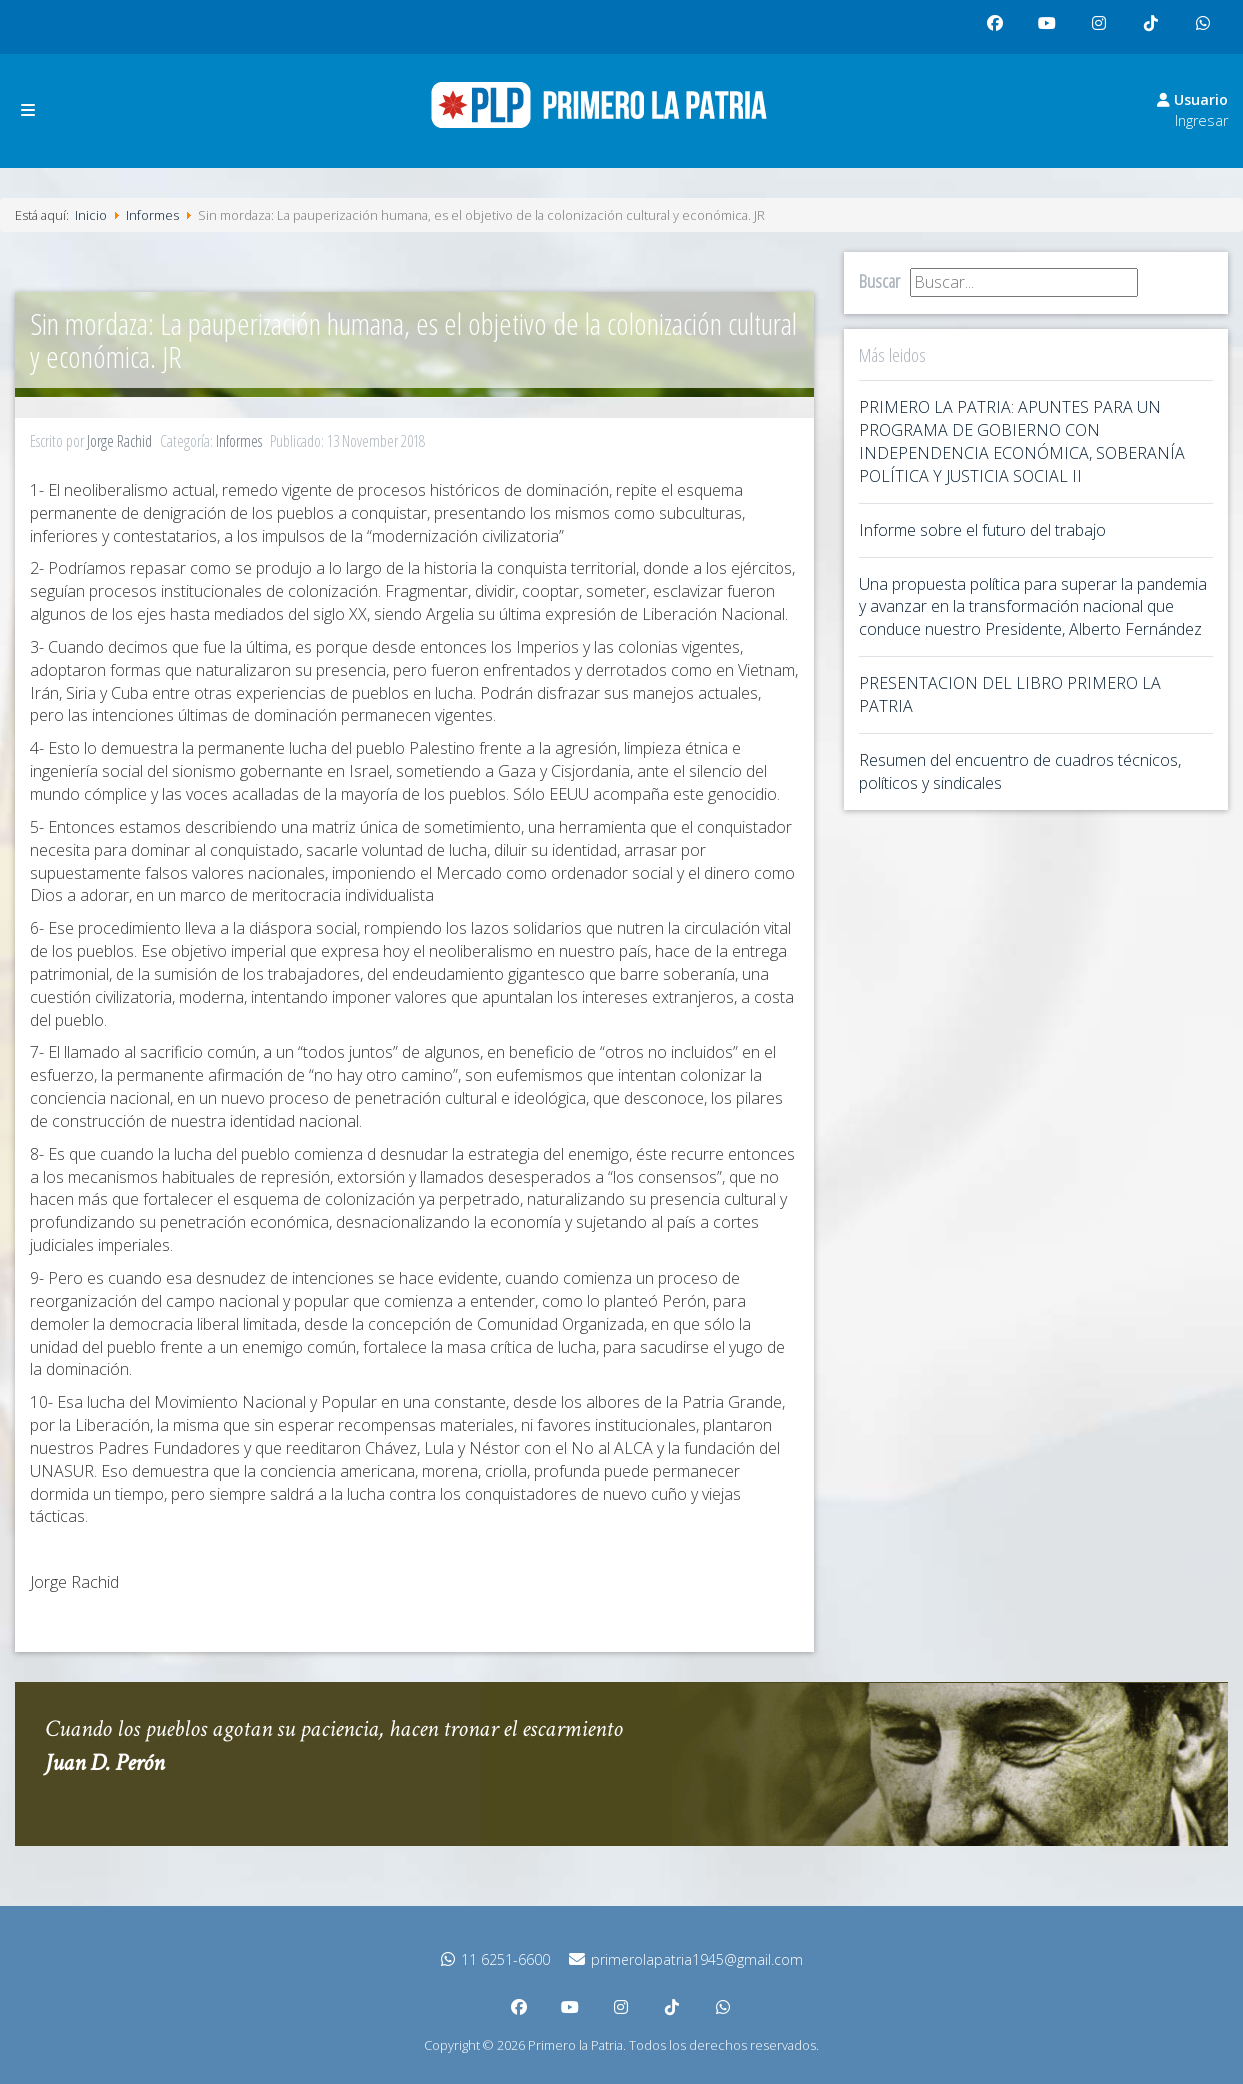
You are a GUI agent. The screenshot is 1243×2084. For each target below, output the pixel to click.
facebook (1000, 31)
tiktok (1154, 31)
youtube (1052, 31)
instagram (1104, 31)
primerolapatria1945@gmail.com (686, 1959)
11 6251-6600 (495, 1959)
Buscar (879, 280)
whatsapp (1208, 31)
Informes (239, 441)
